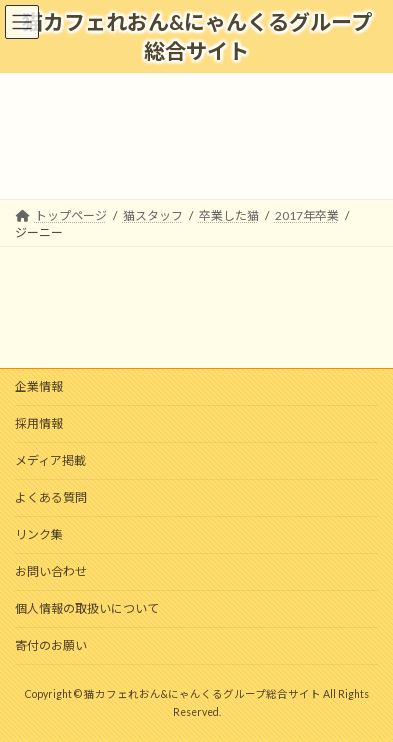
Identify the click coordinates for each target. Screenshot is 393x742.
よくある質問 (51, 497)
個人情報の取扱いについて (87, 608)
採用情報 (39, 423)
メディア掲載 (50, 460)
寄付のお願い (51, 645)
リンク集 (39, 534)
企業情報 (39, 386)
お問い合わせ (51, 571)
